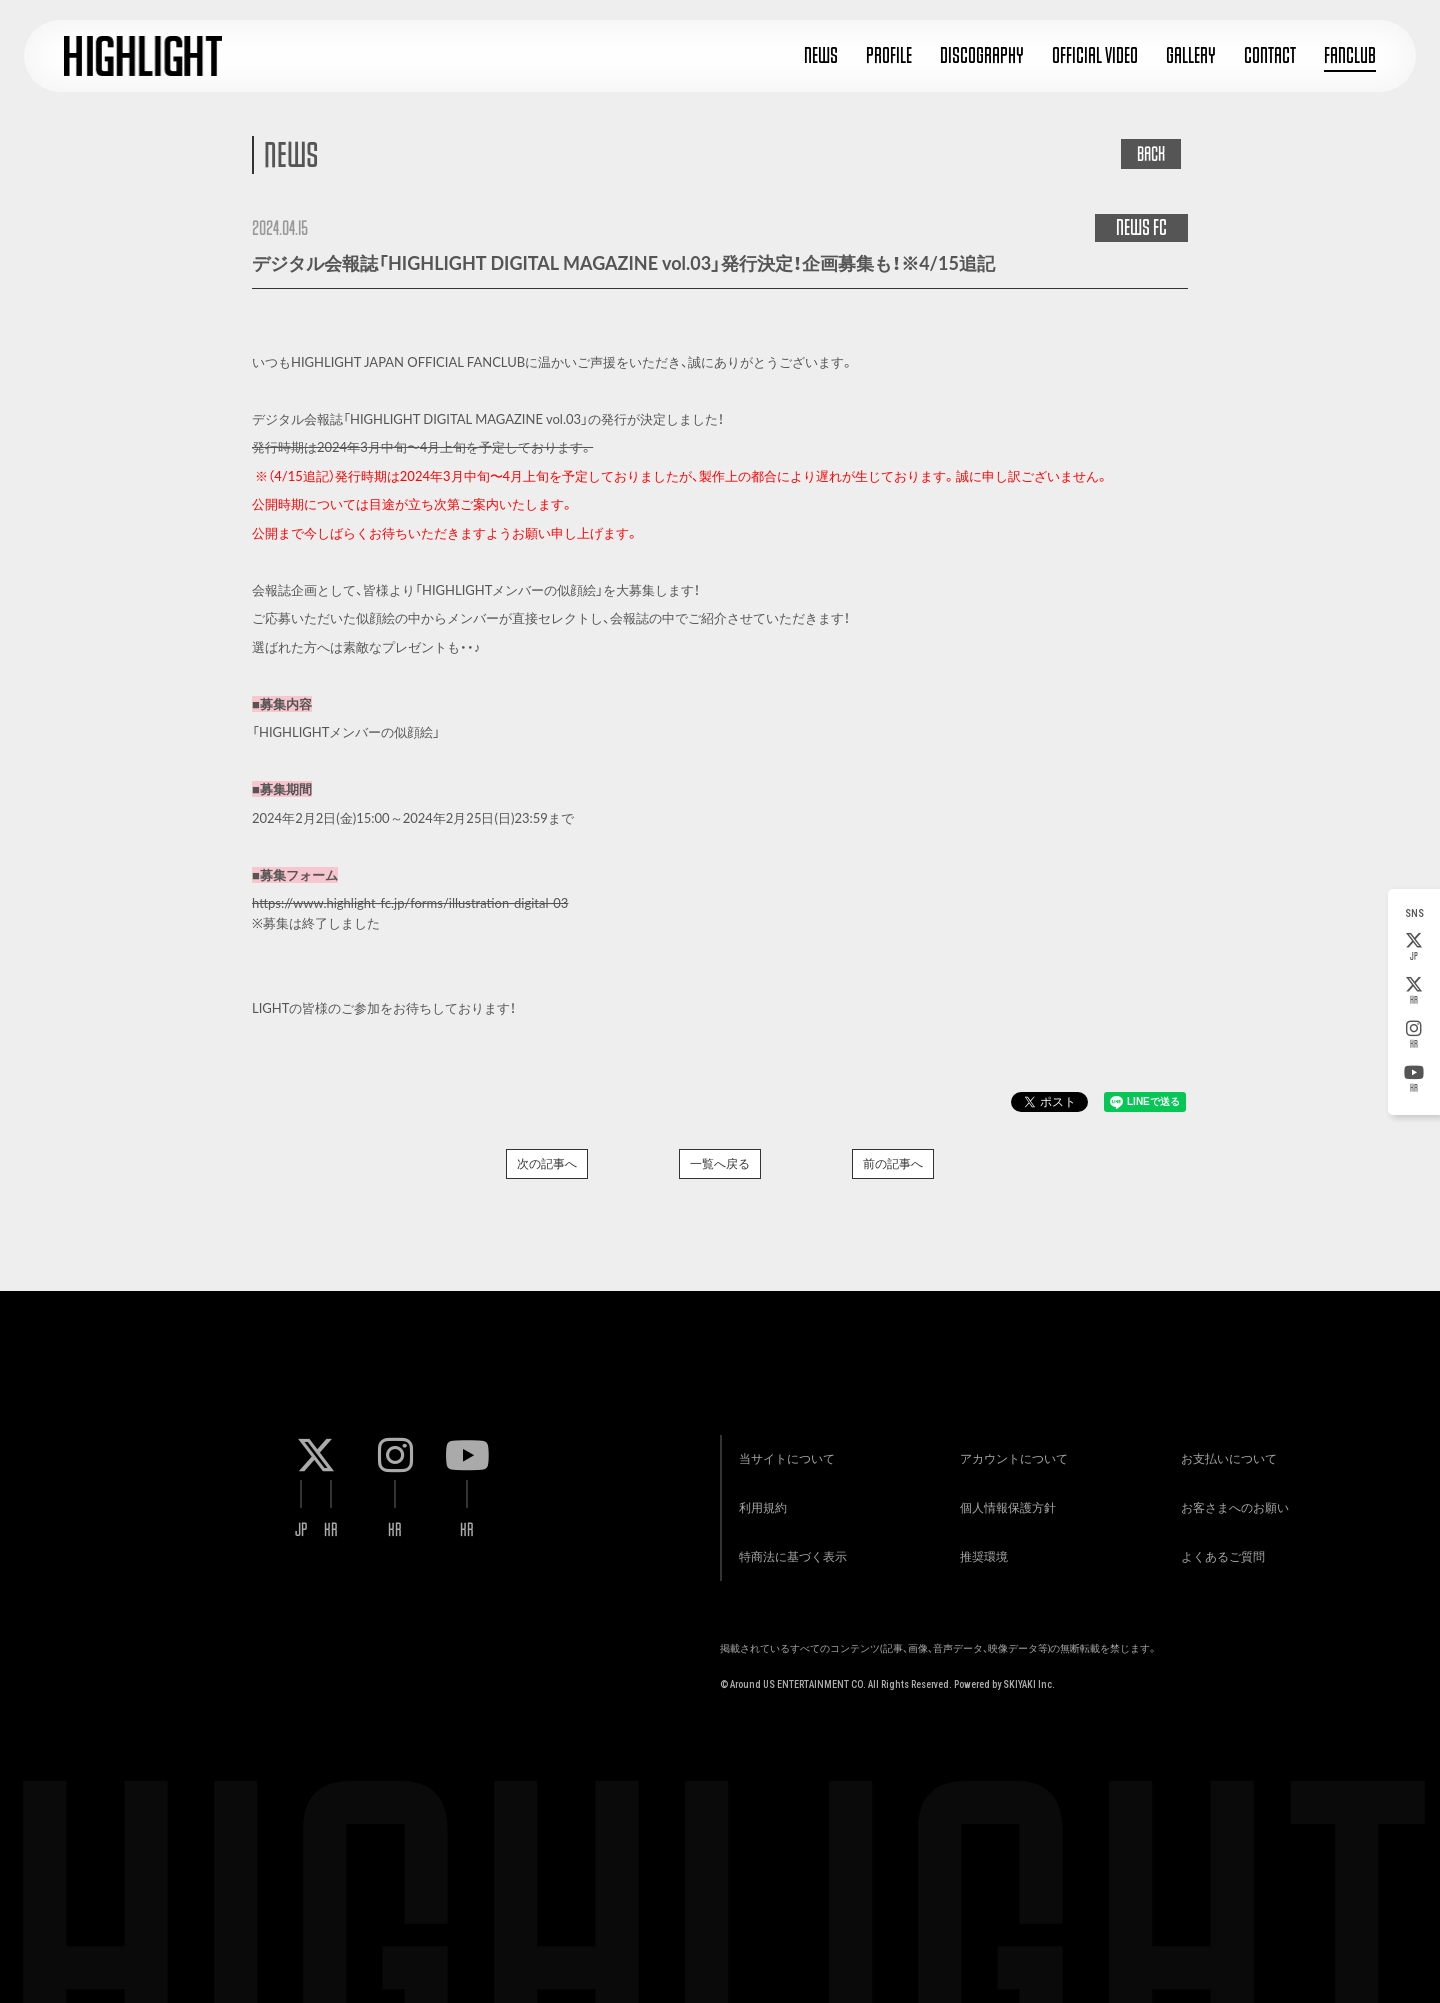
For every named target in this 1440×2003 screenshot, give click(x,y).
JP (1414, 947)
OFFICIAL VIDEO (1095, 55)
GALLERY (1191, 55)
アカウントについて (1011, 1447)
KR (1414, 991)
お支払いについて (1227, 1447)
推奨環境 (981, 1547)
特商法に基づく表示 (790, 1547)
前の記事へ (893, 1163)
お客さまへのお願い (1233, 1497)
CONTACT (1270, 55)
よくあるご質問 (1221, 1547)
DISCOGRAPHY (982, 55)
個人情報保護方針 (1005, 1497)
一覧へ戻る (720, 1163)
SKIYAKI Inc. (1029, 1676)
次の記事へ (547, 1163)
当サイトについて (784, 1447)
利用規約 (760, 1497)
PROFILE (889, 55)
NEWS (821, 55)
